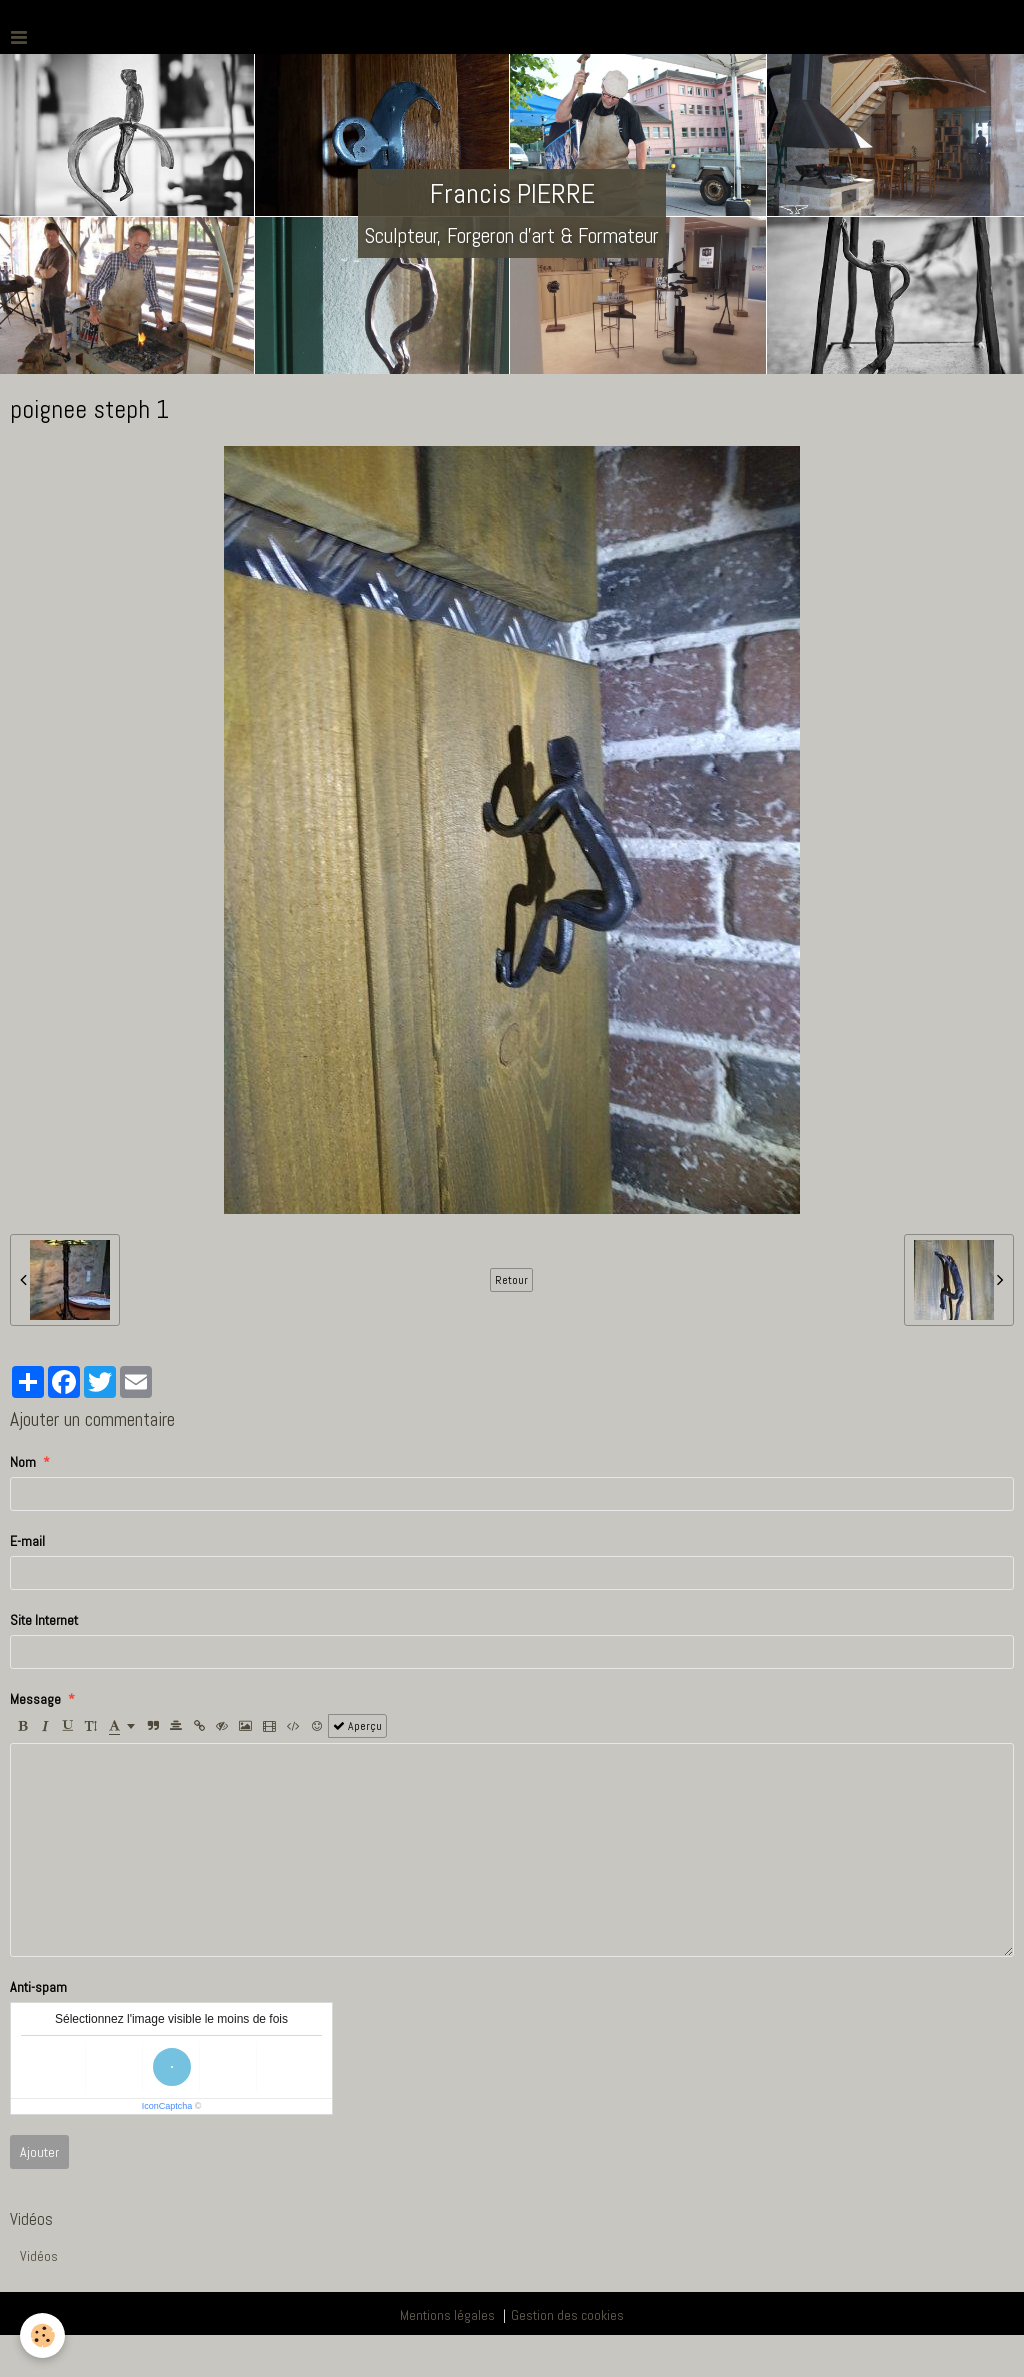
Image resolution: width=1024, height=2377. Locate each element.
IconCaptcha (167, 2106)
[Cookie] (42, 2335)
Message (35, 1699)
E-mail (27, 1541)
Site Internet (44, 1620)
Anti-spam (38, 1987)
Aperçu (357, 1726)
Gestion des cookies (567, 2315)
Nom (23, 1462)
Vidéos (39, 2256)
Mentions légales (447, 2315)
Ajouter (39, 2152)
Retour (511, 1280)
